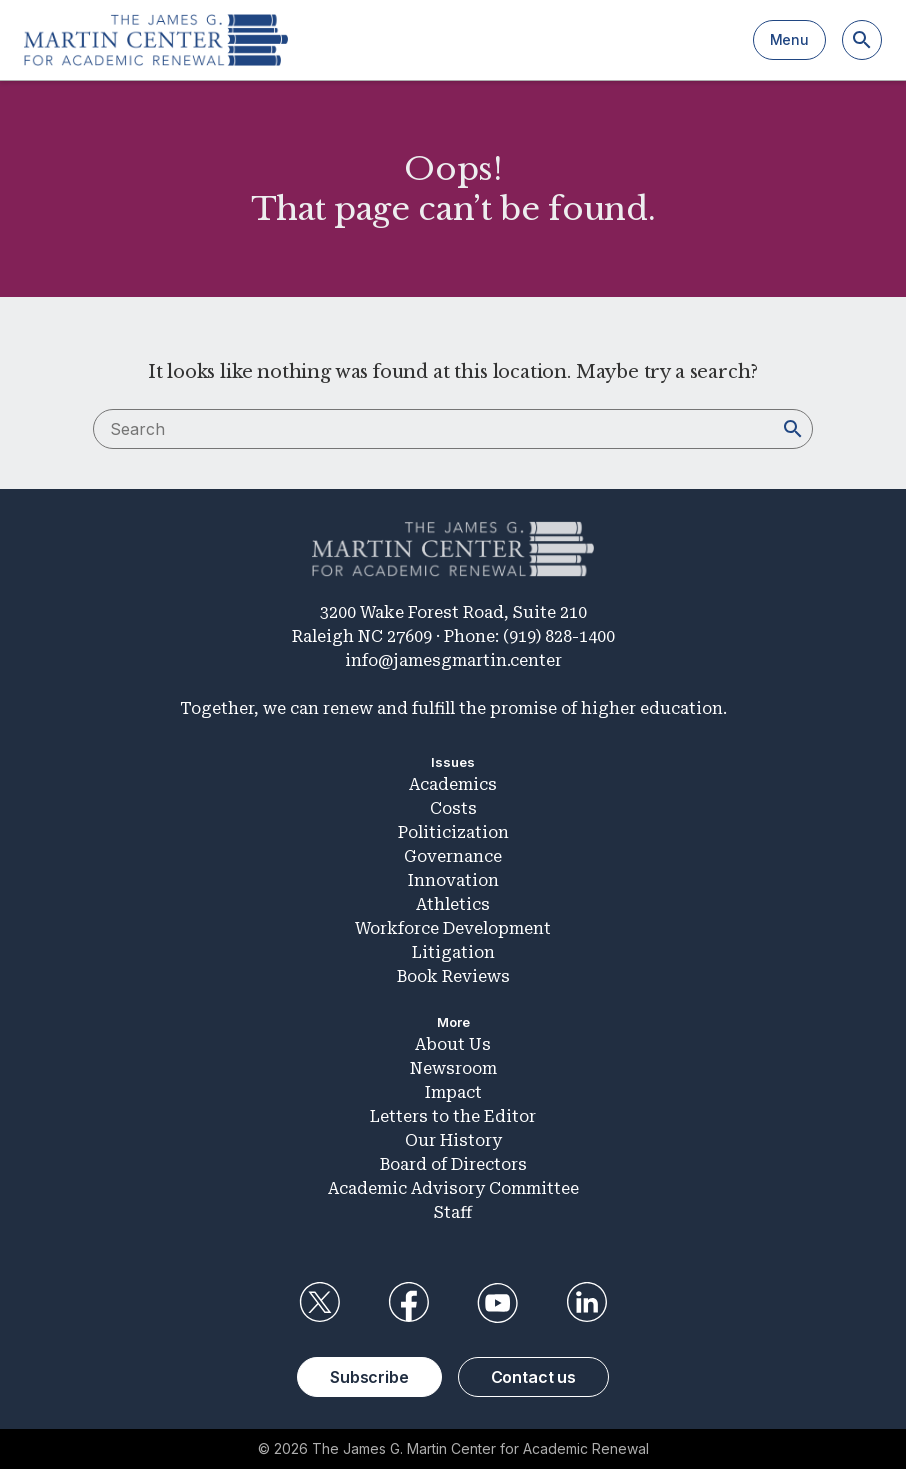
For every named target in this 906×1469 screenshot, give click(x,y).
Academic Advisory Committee (453, 1188)
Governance (453, 856)
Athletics (453, 904)
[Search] (862, 40)
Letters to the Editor (453, 1116)
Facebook (408, 1303)
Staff (453, 1212)
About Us (453, 1044)
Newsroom (453, 1068)
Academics (453, 784)
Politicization (453, 832)
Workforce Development (453, 928)
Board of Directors (453, 1164)
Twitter (319, 1303)
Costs (453, 808)
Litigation (453, 952)
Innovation (453, 880)
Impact (453, 1092)
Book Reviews (453, 976)
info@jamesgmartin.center (453, 660)
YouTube (498, 1303)
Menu (789, 39)
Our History (453, 1140)
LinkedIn (587, 1303)
